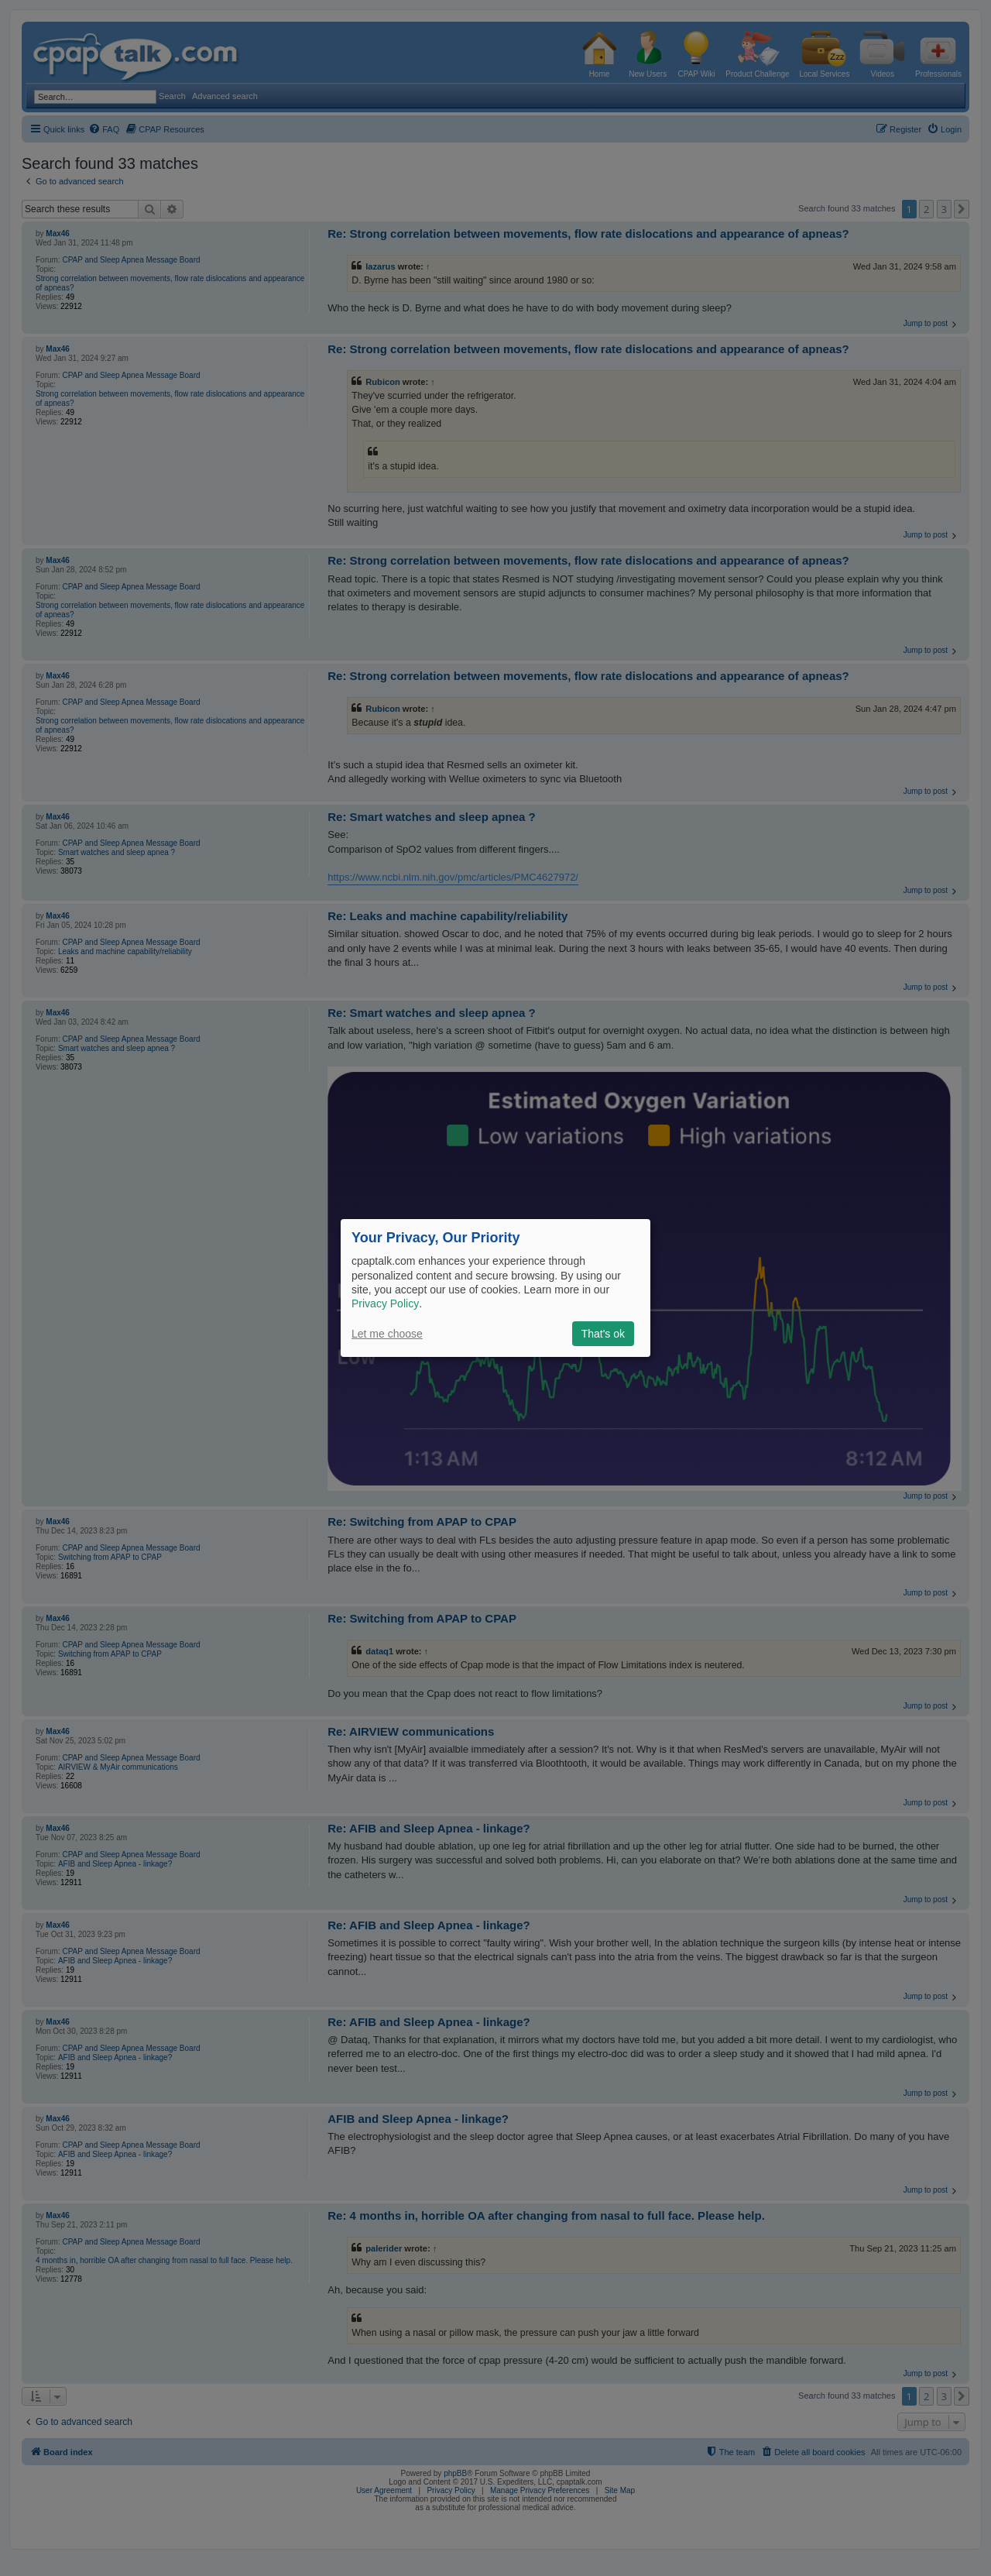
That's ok (603, 1333)
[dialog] (495, 1288)
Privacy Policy (385, 1303)
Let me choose (387, 1333)
